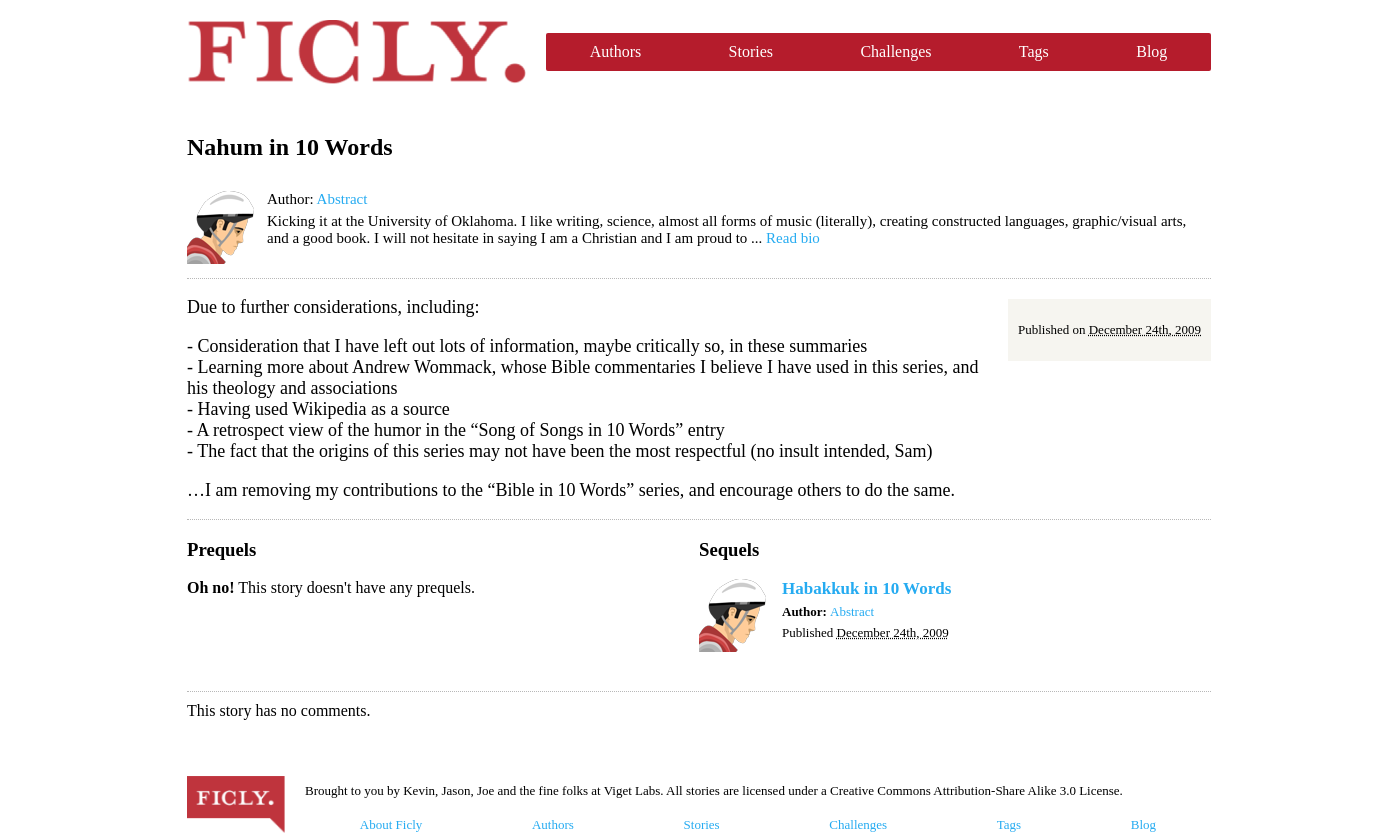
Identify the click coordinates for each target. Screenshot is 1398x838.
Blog (1151, 51)
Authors (616, 51)
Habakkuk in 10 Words (866, 588)
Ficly (356, 52)
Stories (751, 51)
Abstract (342, 199)
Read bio (793, 238)
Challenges (895, 51)
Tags (1034, 51)
